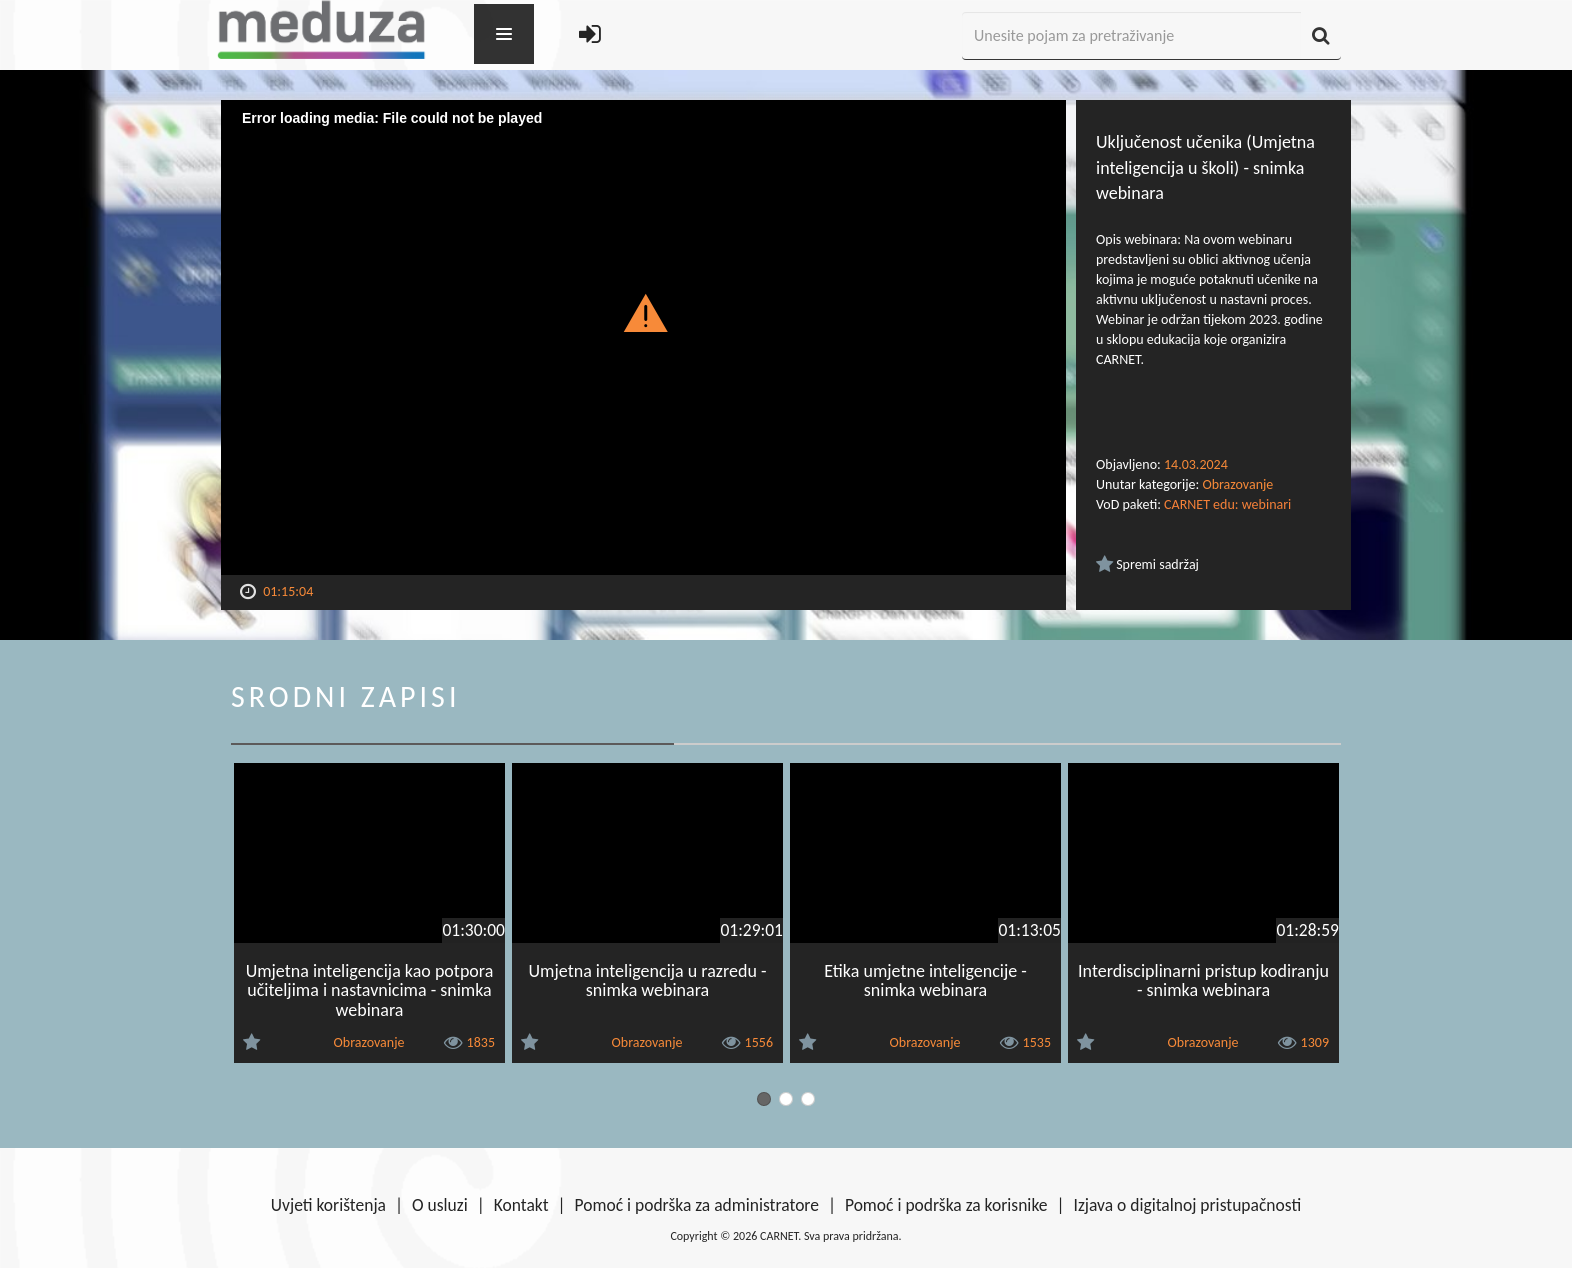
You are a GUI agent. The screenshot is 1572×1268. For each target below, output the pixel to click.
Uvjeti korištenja (328, 1205)
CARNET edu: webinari (1227, 504)
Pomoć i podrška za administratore (697, 1205)
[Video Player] (643, 337)
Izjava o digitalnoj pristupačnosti (1187, 1205)
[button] (643, 312)
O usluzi (440, 1205)
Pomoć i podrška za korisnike (946, 1205)
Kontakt (521, 1205)
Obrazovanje (1237, 484)
